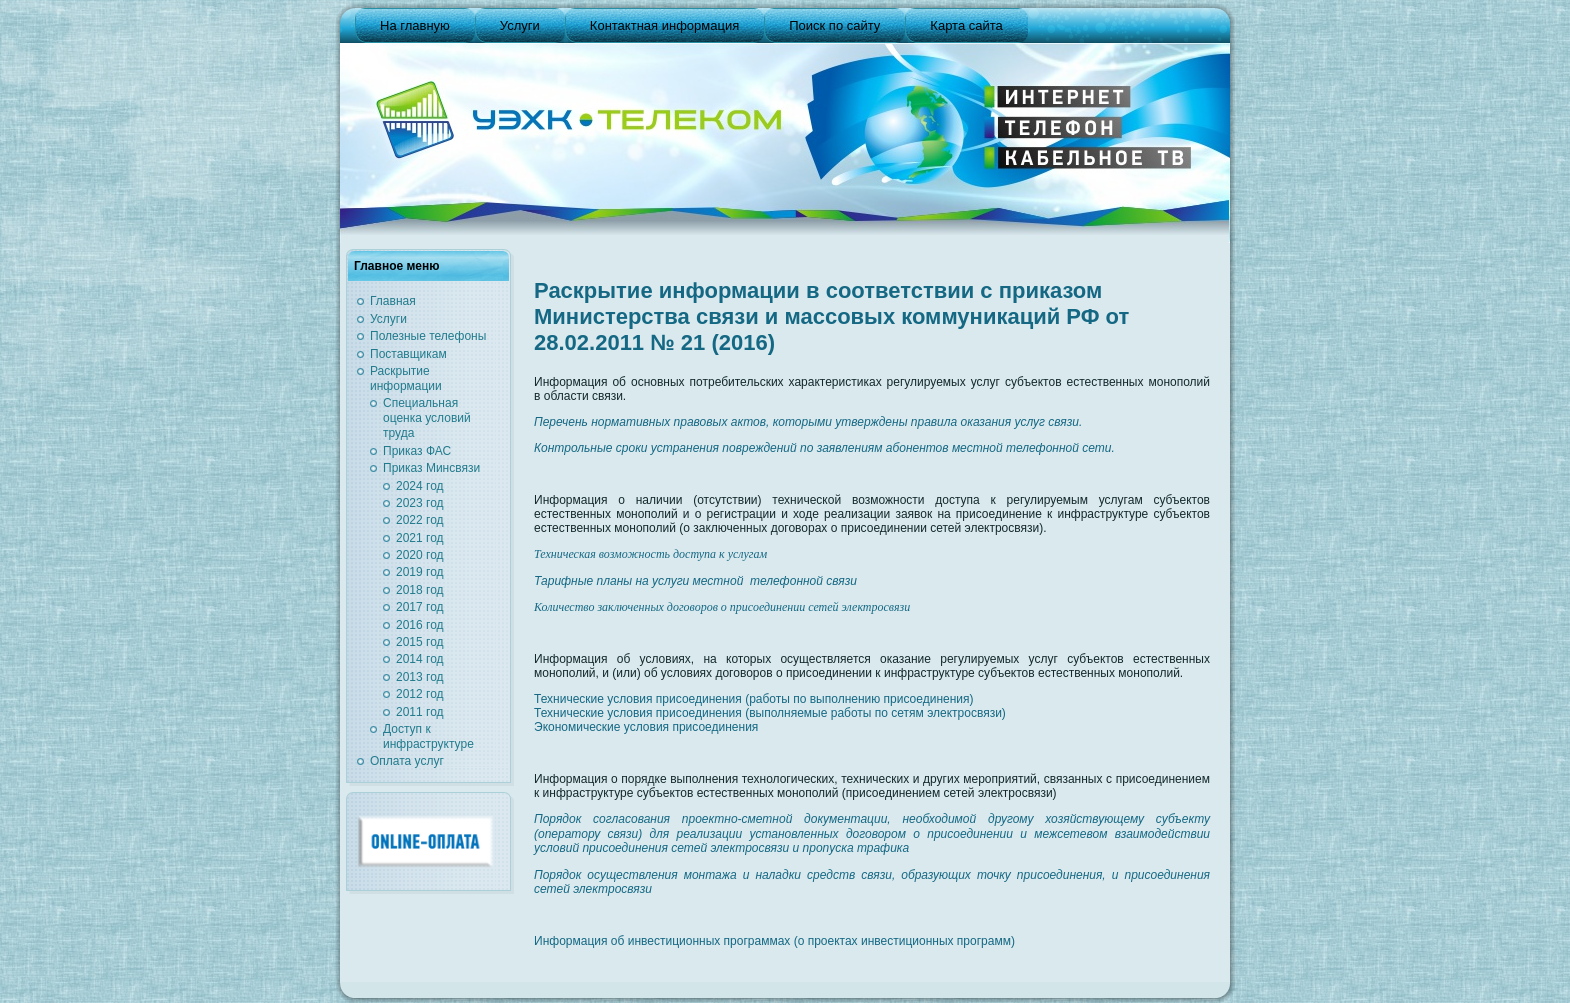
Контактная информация (664, 25)
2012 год (420, 694)
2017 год (420, 607)
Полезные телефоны (428, 336)
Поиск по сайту (834, 25)
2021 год (420, 538)
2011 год (420, 712)
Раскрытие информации (406, 378)
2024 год (420, 486)
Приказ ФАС (417, 451)
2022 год (420, 520)
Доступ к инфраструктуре (428, 736)
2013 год (420, 677)
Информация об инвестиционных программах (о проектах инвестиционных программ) (774, 941)
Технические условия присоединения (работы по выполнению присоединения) (754, 699)
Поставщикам (408, 354)
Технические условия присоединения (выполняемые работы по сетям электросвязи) (770, 713)
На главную (415, 25)
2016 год (420, 625)
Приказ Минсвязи (431, 468)
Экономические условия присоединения (646, 727)
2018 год (420, 590)
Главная (393, 301)
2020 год (420, 555)
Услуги (520, 25)
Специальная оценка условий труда (427, 418)
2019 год (420, 572)
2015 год (420, 642)
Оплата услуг (407, 761)
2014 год (420, 659)
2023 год (420, 503)
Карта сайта (966, 25)
